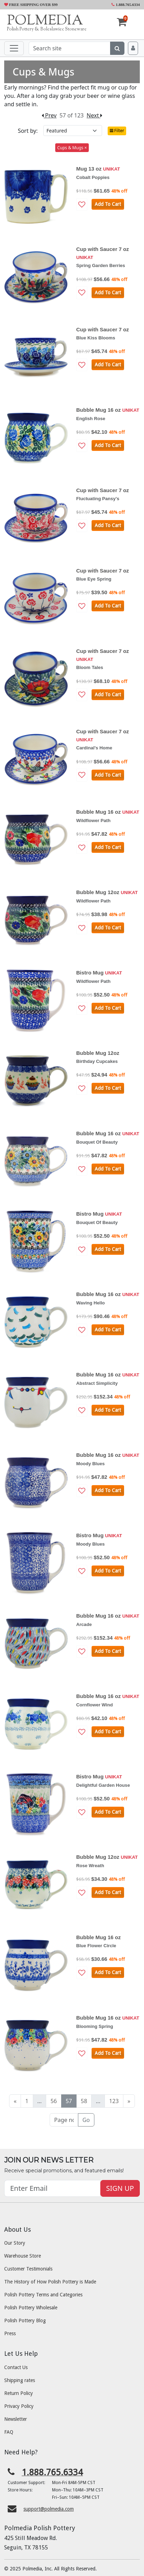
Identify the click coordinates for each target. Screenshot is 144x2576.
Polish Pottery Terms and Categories (43, 2294)
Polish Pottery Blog (25, 2320)
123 (113, 2101)
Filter (117, 131)
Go (86, 2120)
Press (10, 2333)
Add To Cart (108, 204)
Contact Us (16, 2367)
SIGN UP (120, 2188)
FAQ (8, 2432)
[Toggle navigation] (14, 48)
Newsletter (15, 2419)
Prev (49, 115)
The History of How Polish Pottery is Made (50, 2281)
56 (53, 2101)
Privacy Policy (19, 2406)
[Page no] (64, 2120)
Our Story (14, 2243)
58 (84, 2101)
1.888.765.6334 (125, 4)
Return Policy (18, 2393)
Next (94, 115)
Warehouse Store (22, 2256)
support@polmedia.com (48, 2509)
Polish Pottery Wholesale (30, 2307)
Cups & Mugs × (72, 148)
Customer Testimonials (28, 2269)
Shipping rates (19, 2380)
